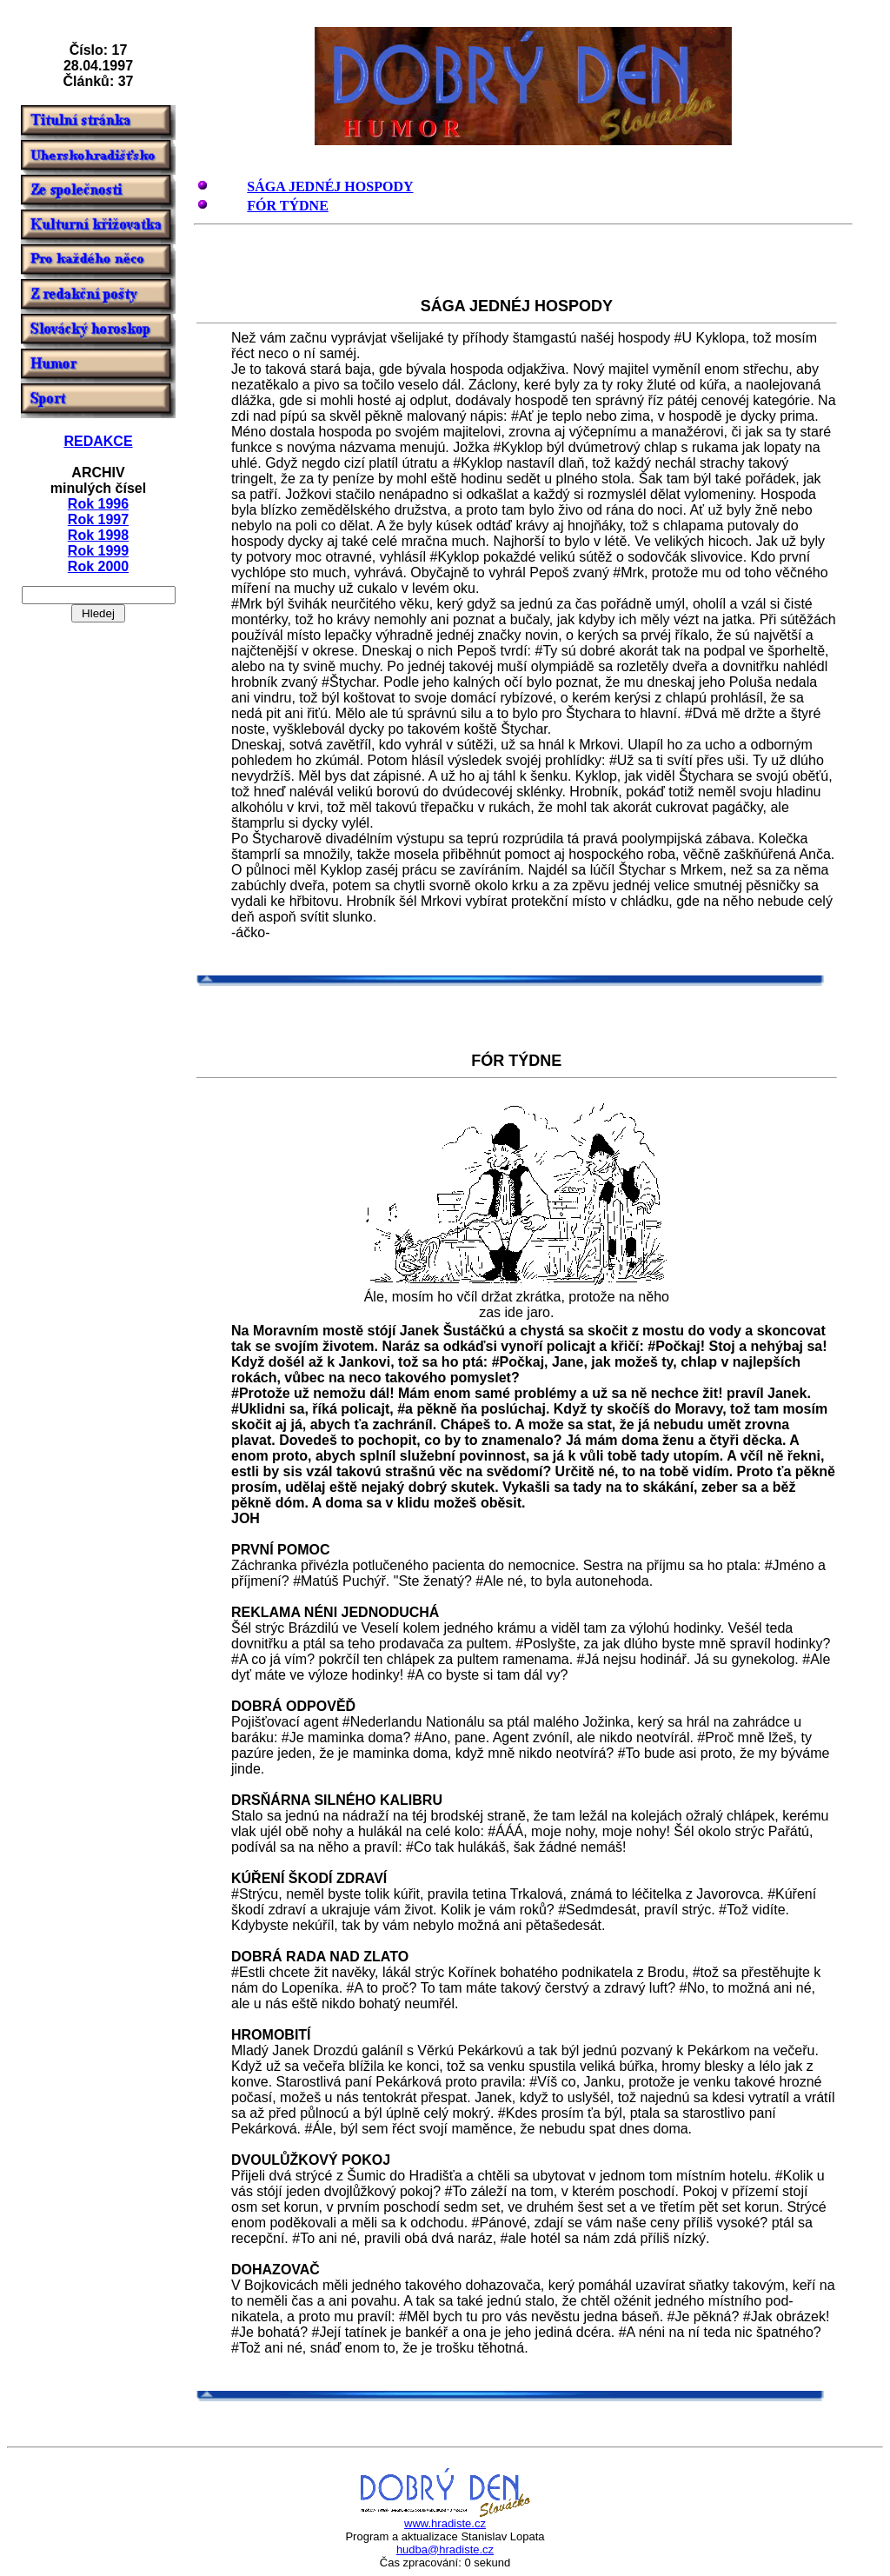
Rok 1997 (98, 519)
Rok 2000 (98, 566)
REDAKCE (97, 441)
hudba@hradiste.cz (445, 2549)
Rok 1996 (98, 503)
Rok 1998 (98, 535)
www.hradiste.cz (445, 2523)
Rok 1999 (98, 550)
